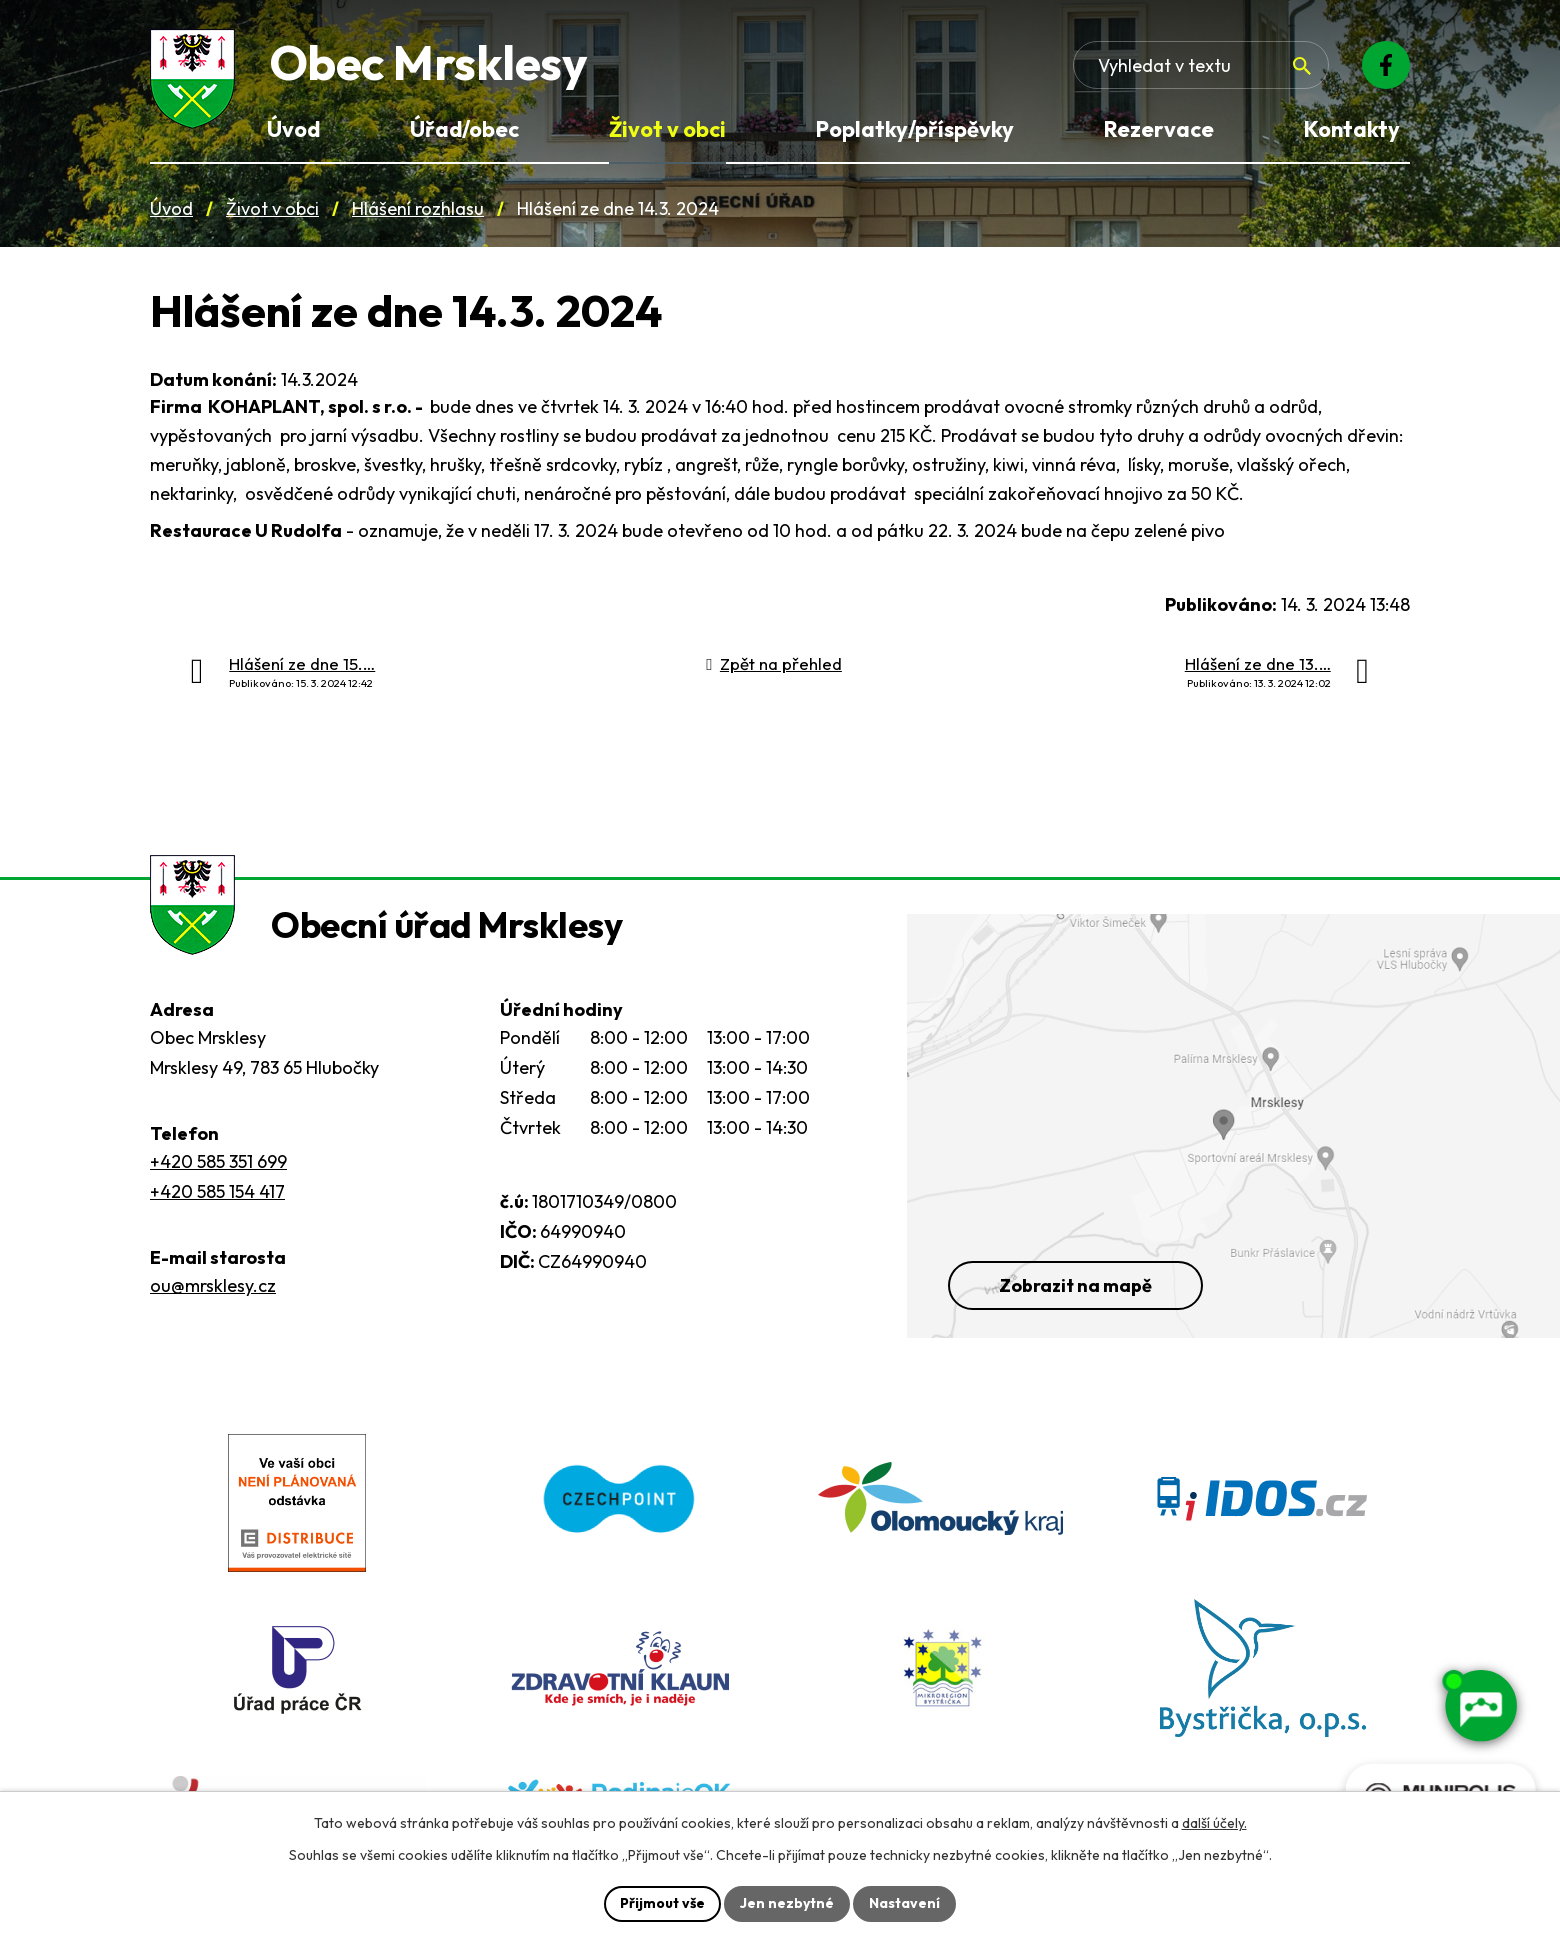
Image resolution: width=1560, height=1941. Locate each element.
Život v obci (272, 208)
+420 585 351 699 (218, 1161)
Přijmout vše (662, 1903)
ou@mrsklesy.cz (213, 1285)
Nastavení (904, 1903)
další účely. (1214, 1823)
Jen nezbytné (787, 1903)
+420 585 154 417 (217, 1191)
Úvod (171, 208)
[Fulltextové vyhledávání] (1201, 65)
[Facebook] (1386, 65)
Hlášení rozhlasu (418, 208)
